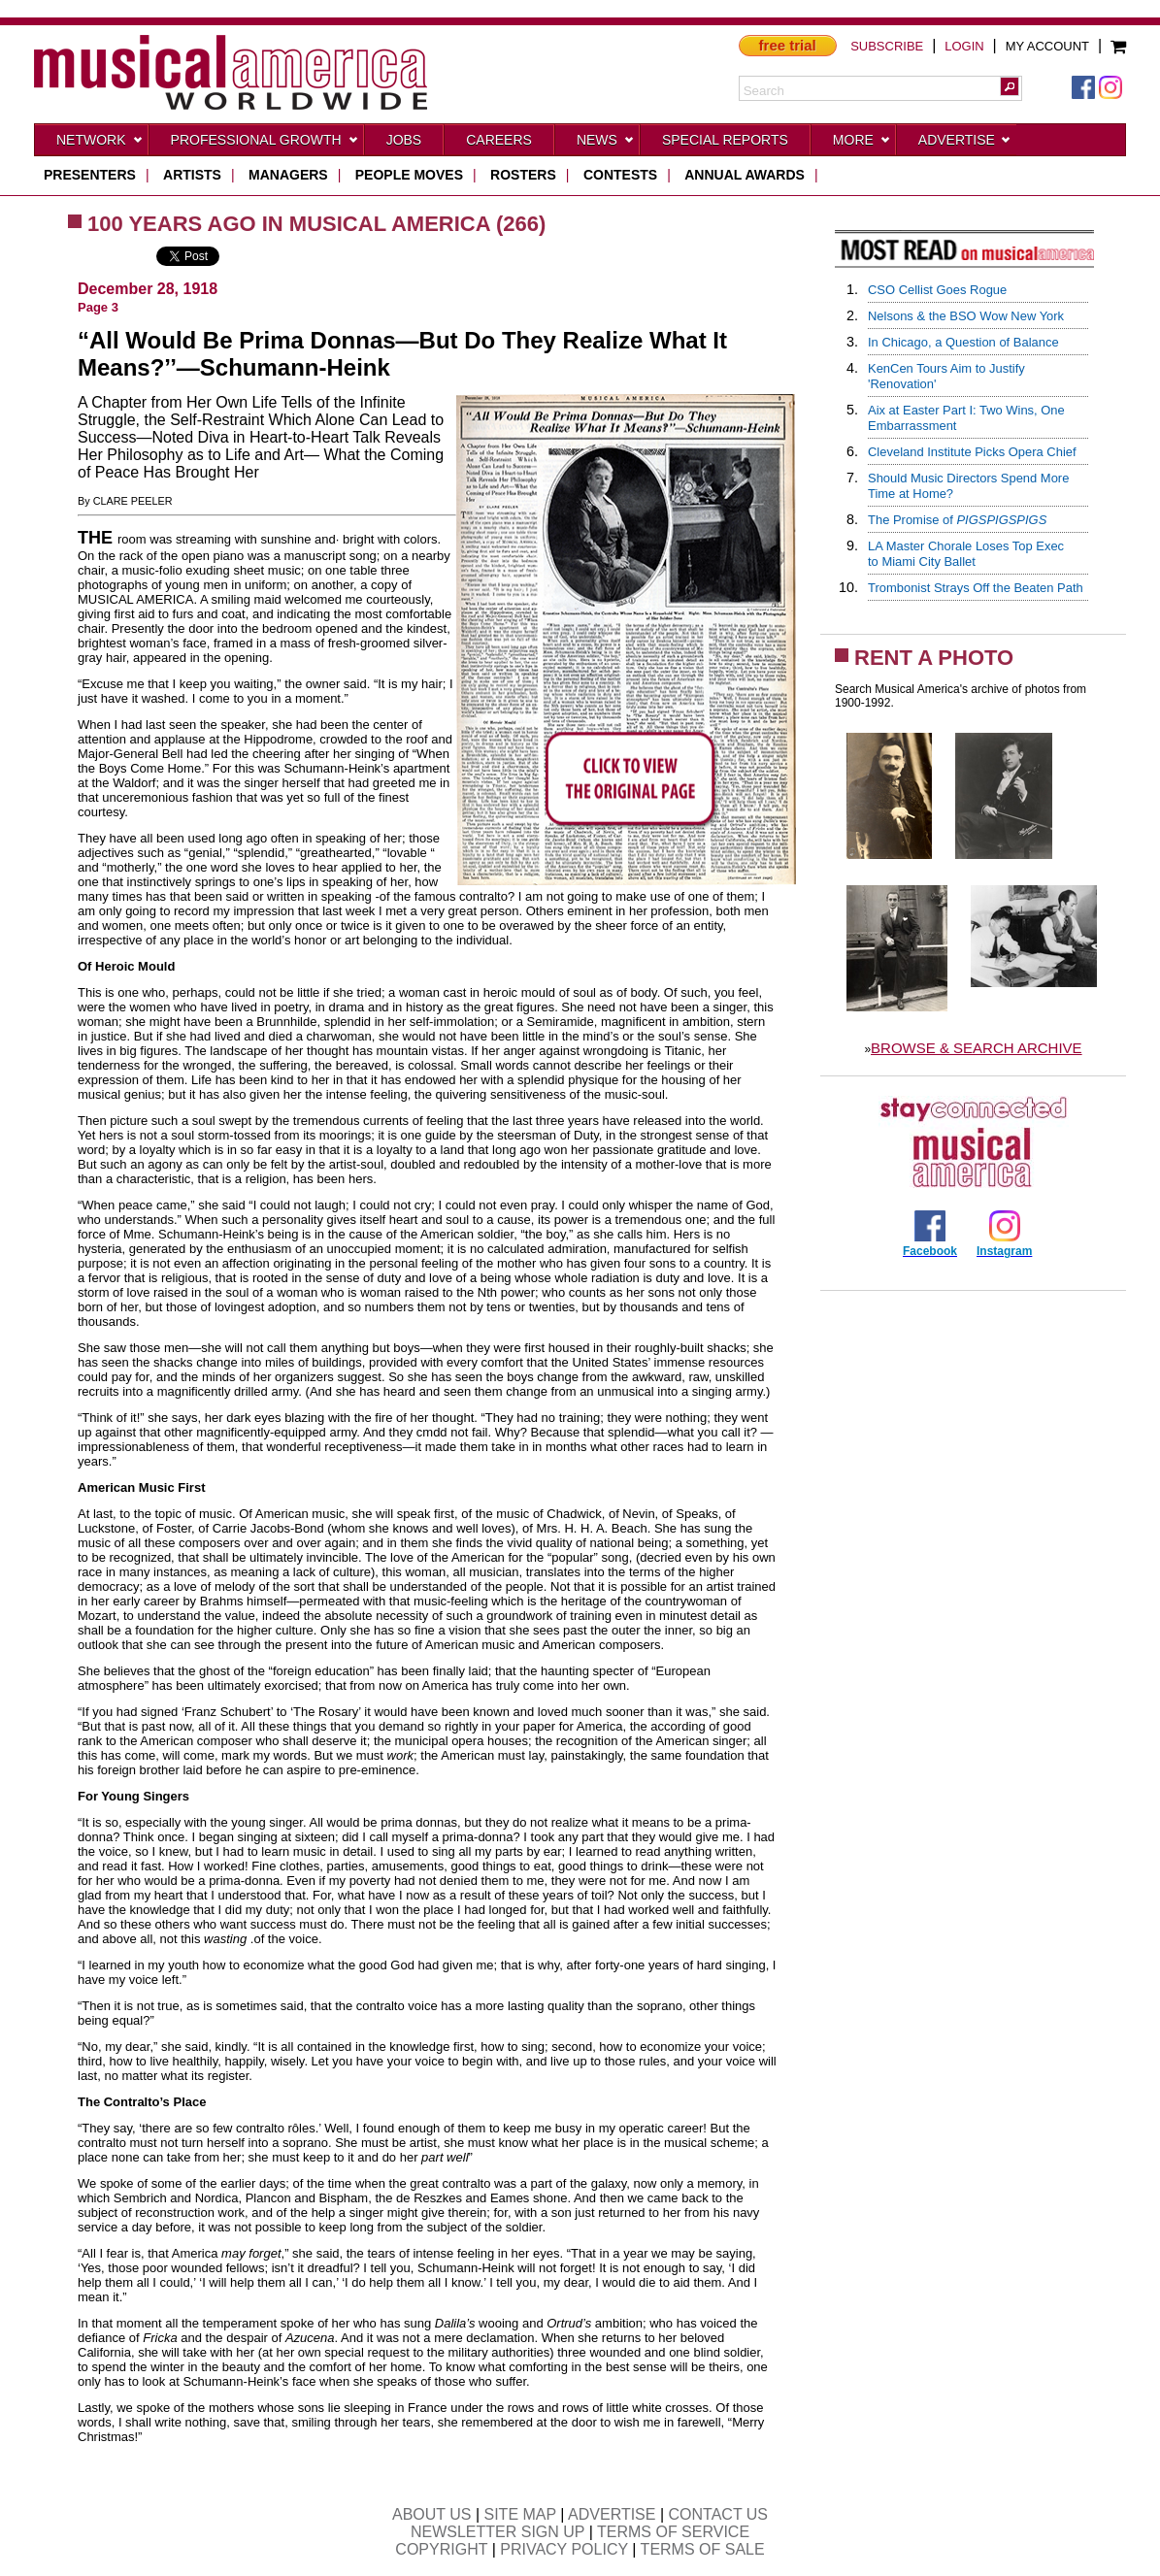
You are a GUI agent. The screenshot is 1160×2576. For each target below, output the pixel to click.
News (606, 143)
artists (192, 174)
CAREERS (499, 140)
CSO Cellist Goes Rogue (937, 289)
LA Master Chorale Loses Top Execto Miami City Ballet (966, 554)
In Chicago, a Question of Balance (963, 342)
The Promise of (957, 519)
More (862, 143)
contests (620, 174)
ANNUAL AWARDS (744, 174)
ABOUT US (432, 2514)
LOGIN (964, 46)
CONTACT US (719, 2514)
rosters (523, 174)
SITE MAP (520, 2514)
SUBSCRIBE (886, 46)
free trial (787, 45)
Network (100, 143)
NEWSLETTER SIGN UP (497, 2532)
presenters (90, 174)
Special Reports (725, 140)
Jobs (404, 140)
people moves (409, 174)
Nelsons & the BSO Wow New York (966, 316)
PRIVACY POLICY (564, 2549)
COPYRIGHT (441, 2549)
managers (288, 174)
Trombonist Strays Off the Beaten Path (975, 587)
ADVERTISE (611, 2514)
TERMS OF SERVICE (673, 2532)
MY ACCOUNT (1047, 46)
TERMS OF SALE (703, 2549)
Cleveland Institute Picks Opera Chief (972, 452)
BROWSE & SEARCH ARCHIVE (976, 1048)
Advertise (964, 143)
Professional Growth (265, 143)
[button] (1009, 86)
